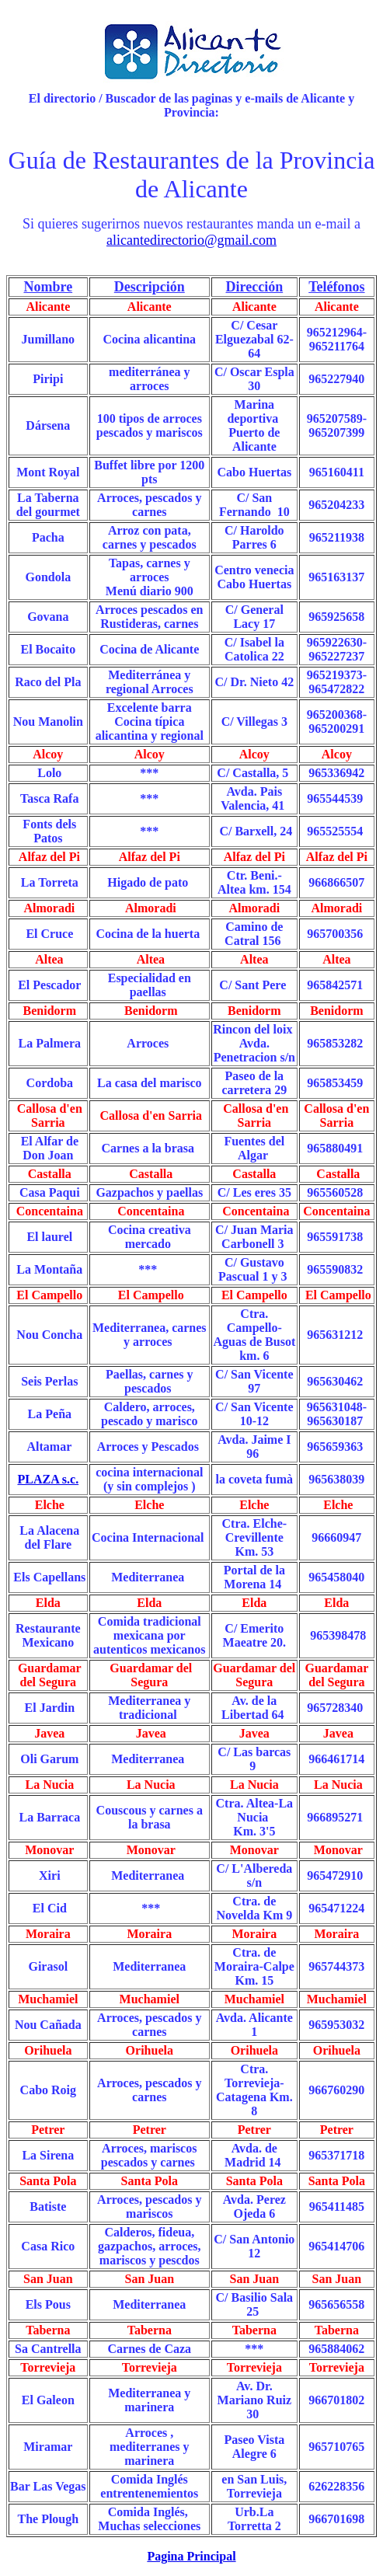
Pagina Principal (191, 2556)
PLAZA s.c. (47, 1479)
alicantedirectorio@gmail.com (191, 240)
